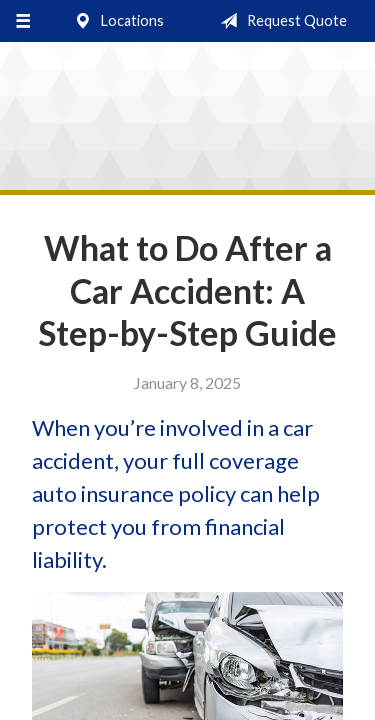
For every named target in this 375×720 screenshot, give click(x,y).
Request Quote (279, 21)
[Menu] (22, 21)
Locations (115, 21)
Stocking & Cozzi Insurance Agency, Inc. (187, 121)
